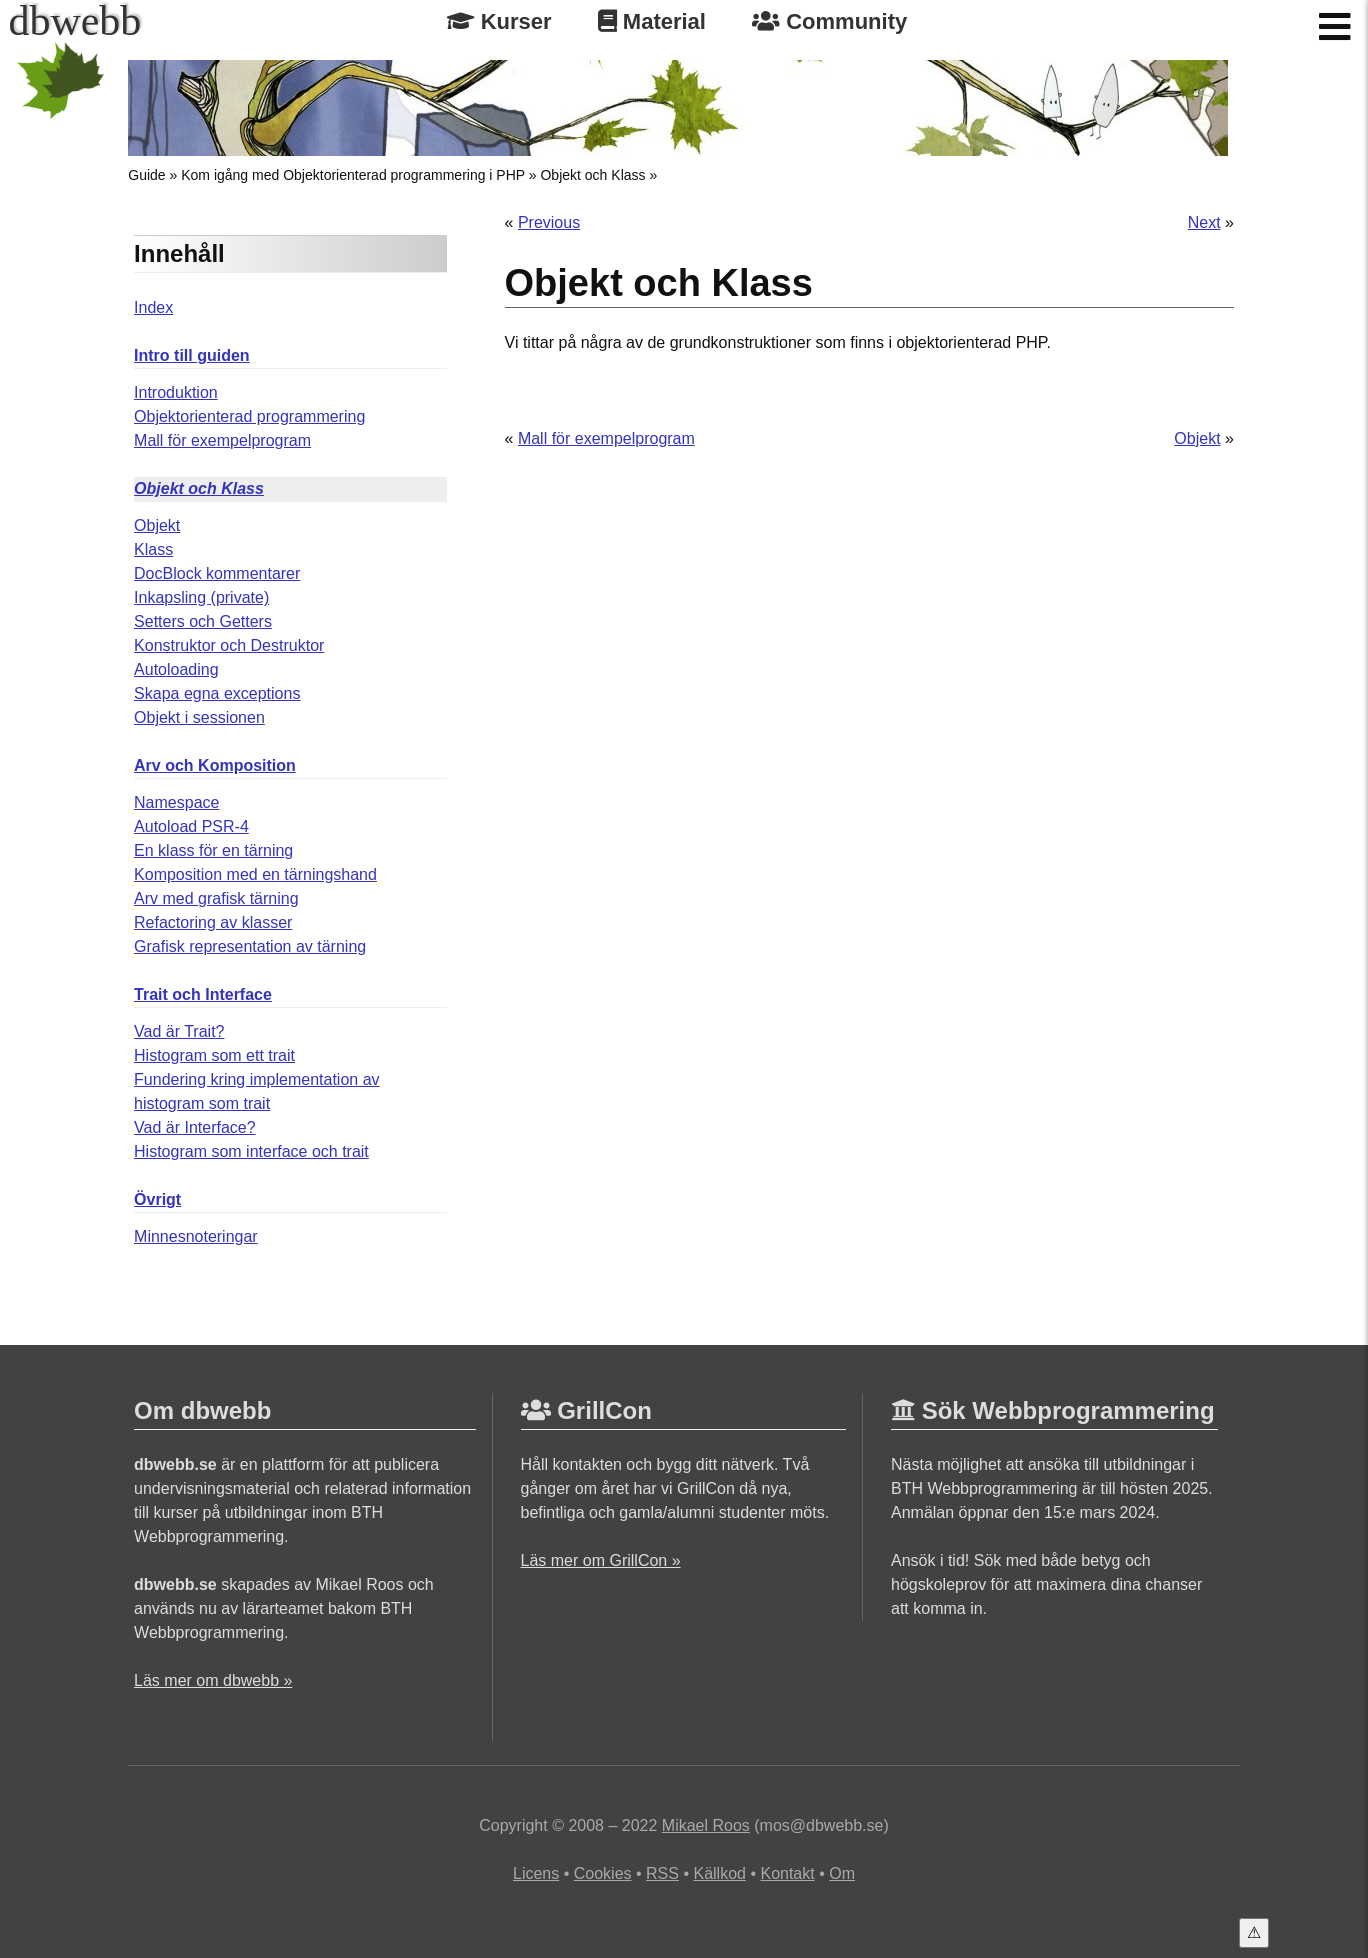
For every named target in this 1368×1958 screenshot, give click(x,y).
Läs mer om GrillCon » (601, 1560)
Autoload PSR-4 (191, 826)
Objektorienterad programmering (249, 416)
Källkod (719, 1873)
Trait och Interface (203, 994)
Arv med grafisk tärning (216, 898)
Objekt (157, 525)
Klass (153, 549)
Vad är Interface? (195, 1127)
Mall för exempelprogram (222, 440)
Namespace (176, 802)
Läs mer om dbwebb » (213, 1680)
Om (842, 1873)
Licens (536, 1873)
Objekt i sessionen (199, 717)
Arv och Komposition (215, 765)
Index (153, 307)
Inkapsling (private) (201, 597)
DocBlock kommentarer (217, 573)
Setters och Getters (203, 621)
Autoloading (176, 669)
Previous (549, 222)
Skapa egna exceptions (217, 693)
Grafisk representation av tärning (250, 946)
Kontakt (787, 1873)
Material (652, 21)
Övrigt (157, 1199)
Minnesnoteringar (196, 1236)
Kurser (499, 21)
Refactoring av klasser (213, 922)
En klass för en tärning (213, 850)
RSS (662, 1873)
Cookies (603, 1873)
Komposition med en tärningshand (255, 874)
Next (1204, 222)
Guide (146, 175)
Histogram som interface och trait (251, 1151)
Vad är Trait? (179, 1031)
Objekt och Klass (592, 175)
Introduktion (176, 392)
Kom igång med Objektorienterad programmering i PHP (353, 175)
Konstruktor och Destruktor (229, 645)
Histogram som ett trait (214, 1055)
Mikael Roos (706, 1825)
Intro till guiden (192, 355)
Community (829, 21)
